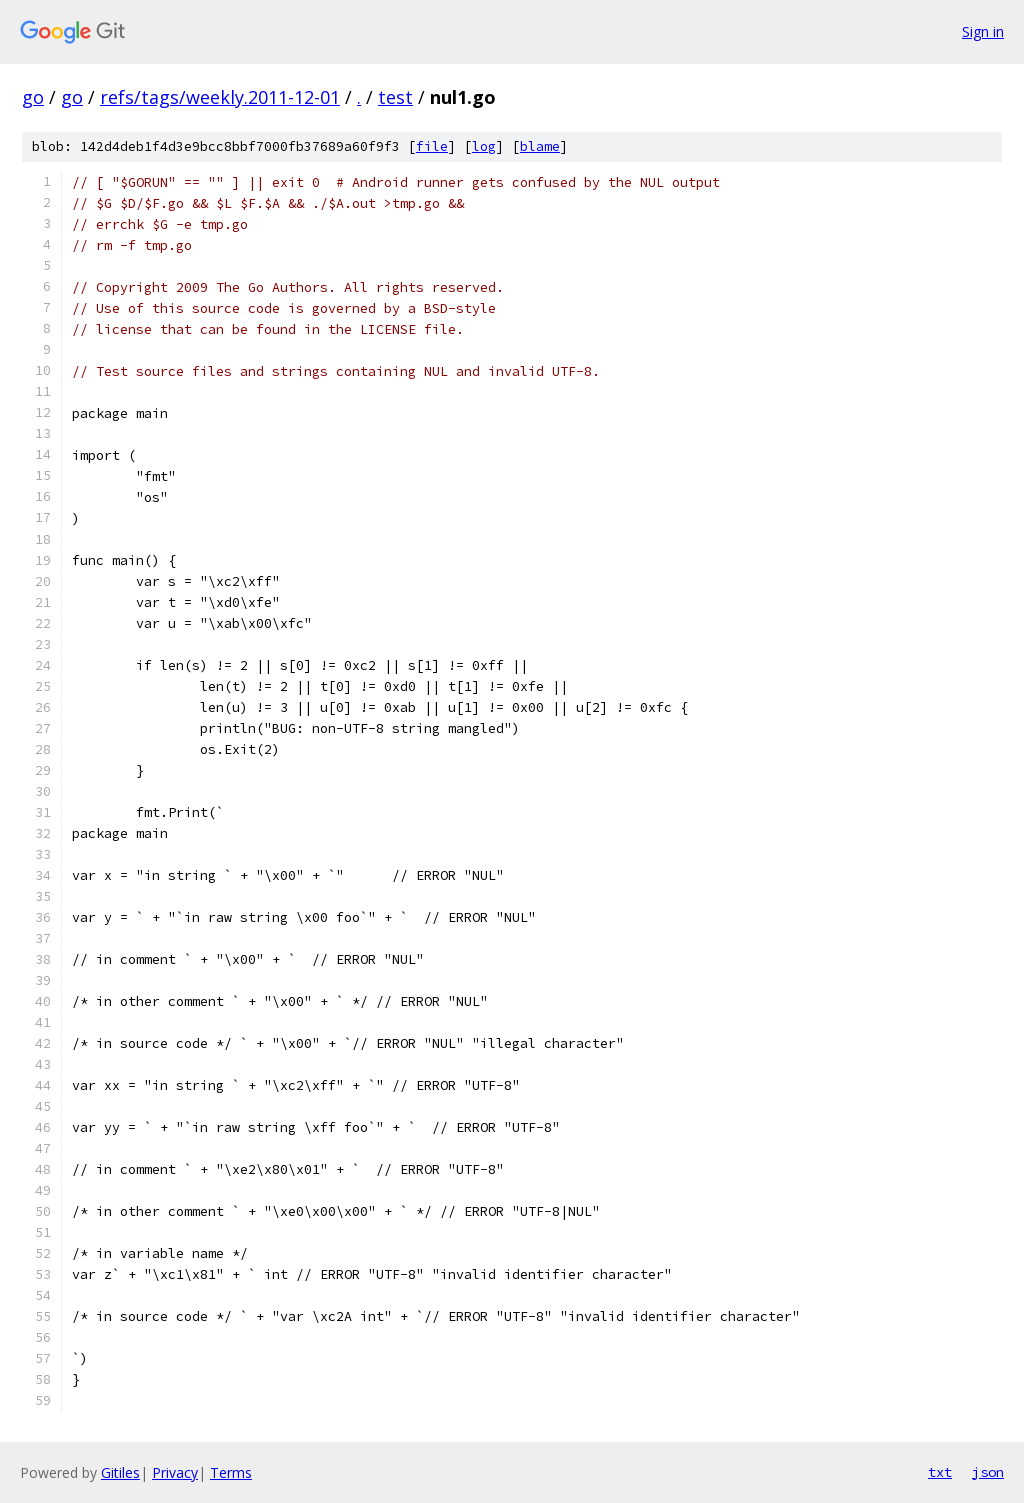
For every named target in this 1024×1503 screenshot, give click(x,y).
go (33, 97)
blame (540, 146)
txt (940, 1472)
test (395, 97)
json (988, 1472)
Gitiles (120, 1472)
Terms (231, 1472)
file (432, 146)
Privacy (175, 1472)
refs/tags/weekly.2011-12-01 (220, 97)
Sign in (983, 31)
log (484, 146)
